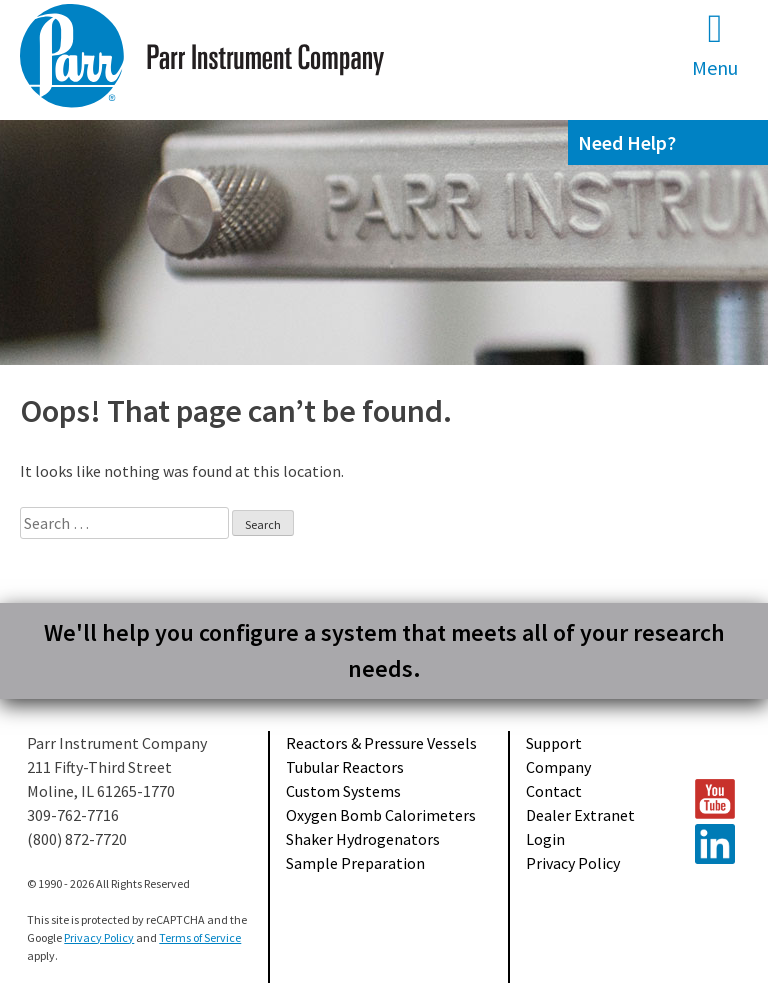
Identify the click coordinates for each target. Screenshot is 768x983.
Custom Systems (343, 791)
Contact (554, 791)
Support (554, 743)
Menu (715, 44)
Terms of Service (200, 937)
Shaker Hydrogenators (363, 839)
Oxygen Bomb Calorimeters (381, 815)
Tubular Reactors (345, 767)
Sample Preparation (355, 863)
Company (558, 767)
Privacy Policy (573, 863)
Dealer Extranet (580, 815)
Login (545, 839)
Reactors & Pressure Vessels (381, 743)
